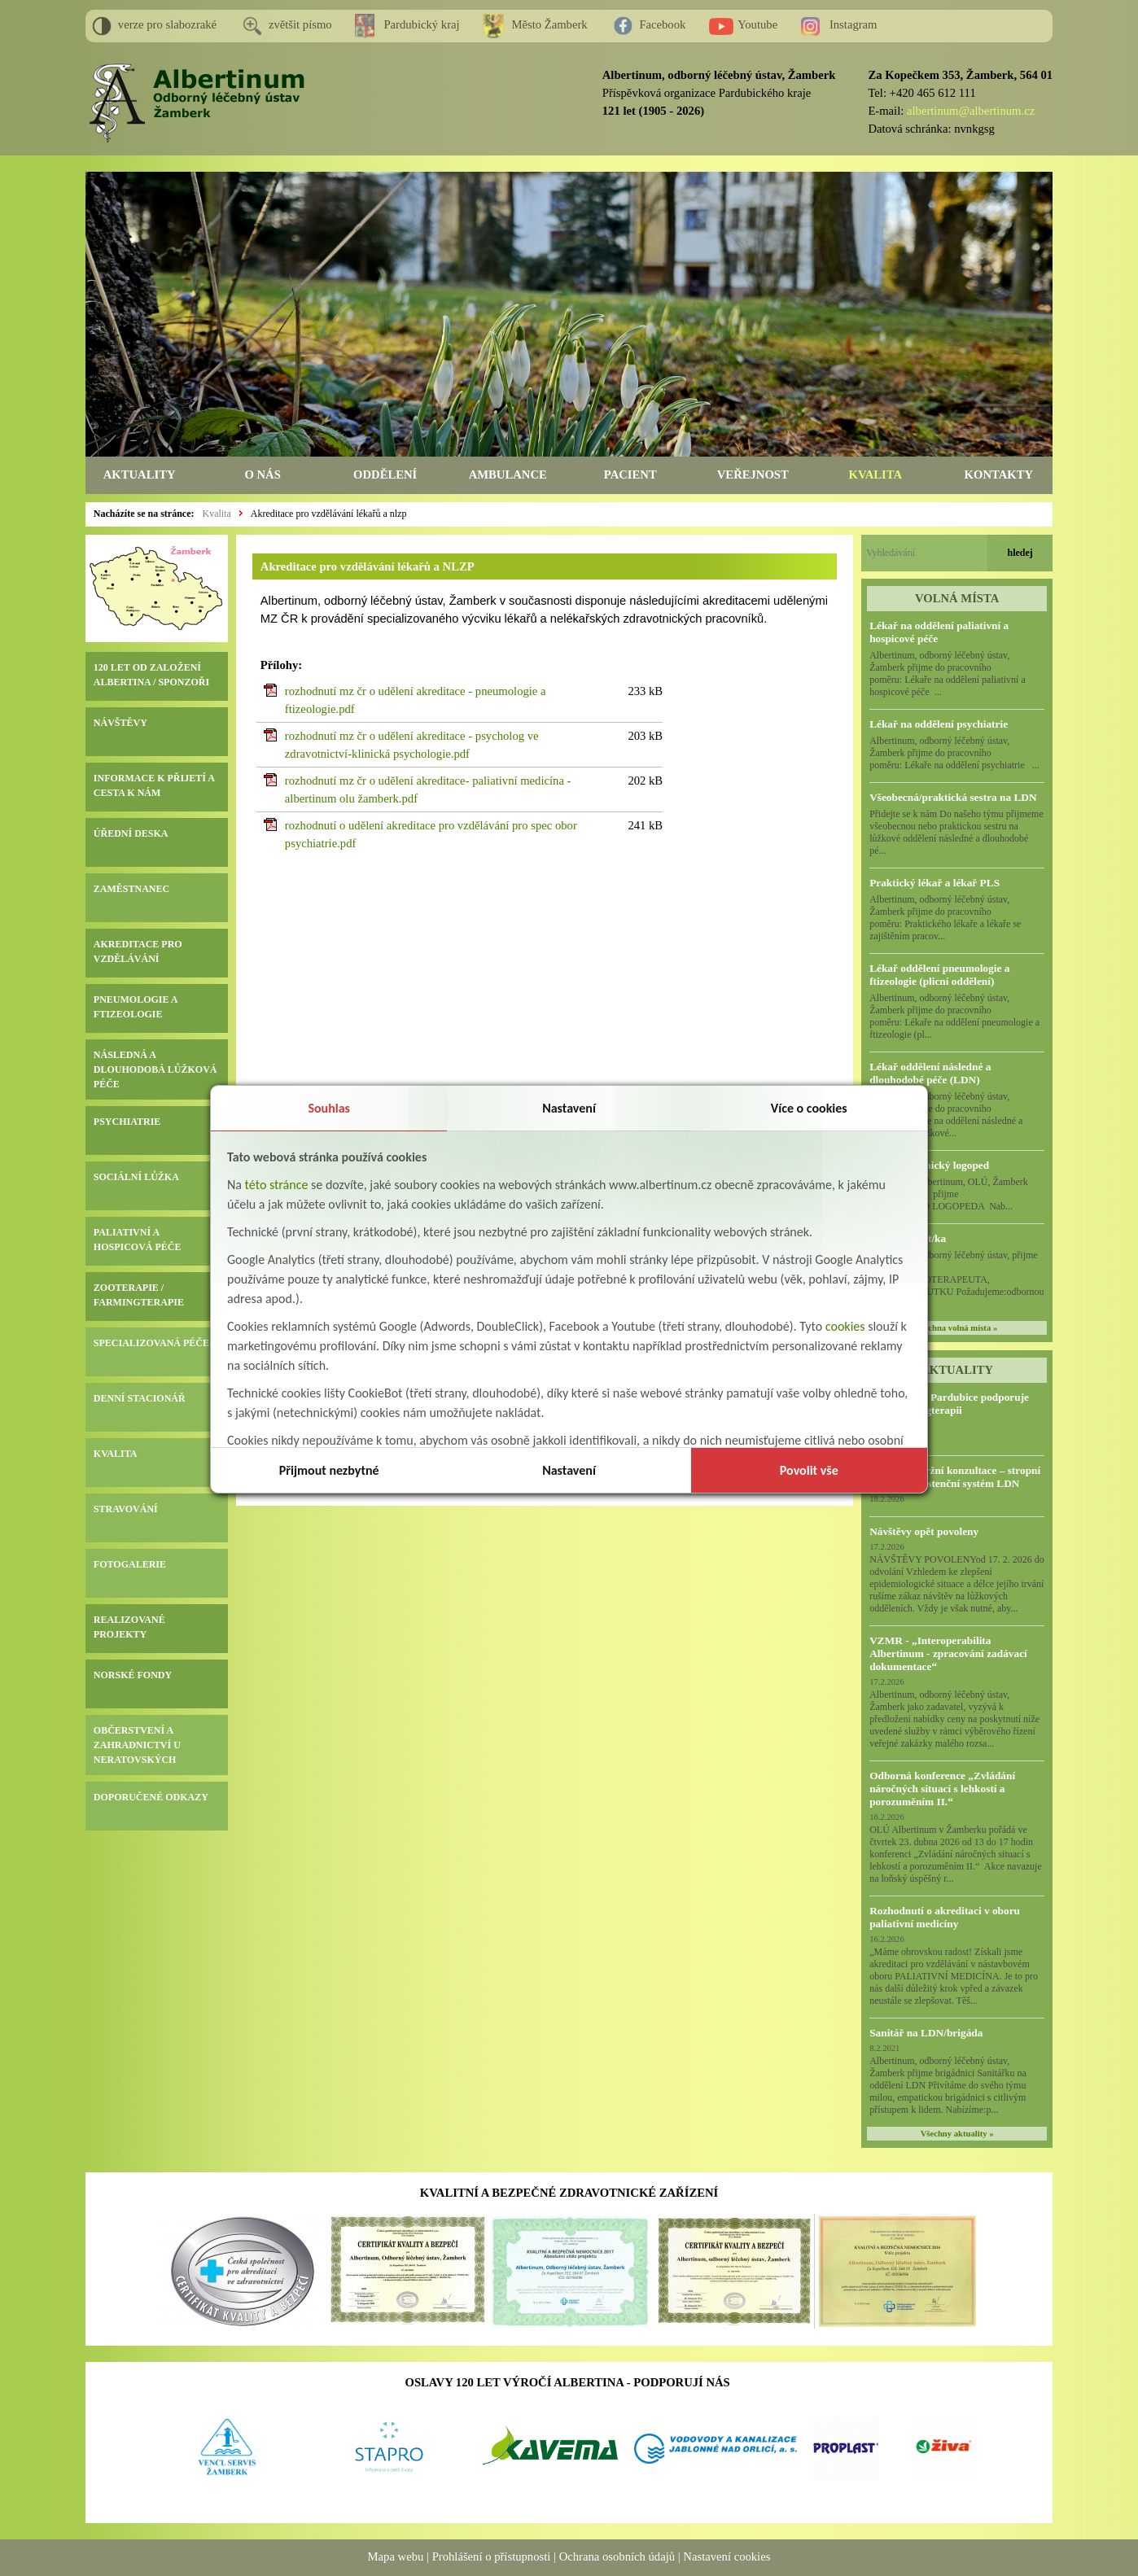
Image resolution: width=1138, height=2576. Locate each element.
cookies (845, 1326)
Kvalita (216, 513)
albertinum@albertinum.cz (971, 110)
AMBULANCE (508, 474)
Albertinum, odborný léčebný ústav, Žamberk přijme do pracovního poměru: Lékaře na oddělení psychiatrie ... (954, 753)
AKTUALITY (139, 474)
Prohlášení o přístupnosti (491, 2556)
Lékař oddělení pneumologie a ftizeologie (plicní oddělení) (939, 974)
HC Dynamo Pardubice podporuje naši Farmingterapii (949, 1403)
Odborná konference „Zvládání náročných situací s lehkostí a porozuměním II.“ (942, 1788)
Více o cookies (809, 1108)
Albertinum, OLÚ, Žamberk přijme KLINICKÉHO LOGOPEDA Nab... (954, 1194)
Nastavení (569, 1108)
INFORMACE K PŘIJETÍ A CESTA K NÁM (154, 785)
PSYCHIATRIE (127, 1121)
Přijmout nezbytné (329, 1470)
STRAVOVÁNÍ (126, 1509)
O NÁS (262, 474)
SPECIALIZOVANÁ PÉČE (151, 1343)
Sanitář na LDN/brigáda (926, 2033)
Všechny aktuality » (957, 2133)
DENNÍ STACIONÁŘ (140, 1398)
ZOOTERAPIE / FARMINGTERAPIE (139, 1295)
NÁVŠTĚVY (120, 722)
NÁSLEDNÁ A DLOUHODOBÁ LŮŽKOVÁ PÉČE (155, 1069)
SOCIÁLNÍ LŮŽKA (136, 1177)
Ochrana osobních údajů (617, 2556)
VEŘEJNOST (753, 474)
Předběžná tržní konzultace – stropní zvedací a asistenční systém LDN (954, 1476)
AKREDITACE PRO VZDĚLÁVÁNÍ (138, 951)
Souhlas (329, 1108)
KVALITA (875, 474)
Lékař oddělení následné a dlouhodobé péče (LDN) (930, 1073)
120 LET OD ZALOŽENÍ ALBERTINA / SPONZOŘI (151, 675)
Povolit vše (809, 1470)
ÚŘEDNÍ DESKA (131, 833)
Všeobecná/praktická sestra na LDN (952, 797)
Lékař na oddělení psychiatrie (938, 724)
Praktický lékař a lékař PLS (934, 883)
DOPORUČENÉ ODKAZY (151, 1797)
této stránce (277, 1184)
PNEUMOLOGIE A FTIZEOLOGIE (135, 1007)
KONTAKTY (999, 474)
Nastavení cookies (726, 2556)
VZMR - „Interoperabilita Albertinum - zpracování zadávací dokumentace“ (948, 1653)
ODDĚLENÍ (385, 474)
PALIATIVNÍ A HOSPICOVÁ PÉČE (138, 1240)
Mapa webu (396, 2556)
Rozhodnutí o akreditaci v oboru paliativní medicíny (944, 1917)
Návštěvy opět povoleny (923, 1531)
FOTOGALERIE (130, 1564)
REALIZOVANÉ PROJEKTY (129, 1627)
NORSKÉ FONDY (133, 1675)
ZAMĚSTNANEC (131, 888)
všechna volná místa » (957, 1327)
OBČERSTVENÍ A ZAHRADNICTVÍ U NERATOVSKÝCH (137, 1745)
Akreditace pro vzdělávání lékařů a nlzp (329, 513)
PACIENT (630, 474)
